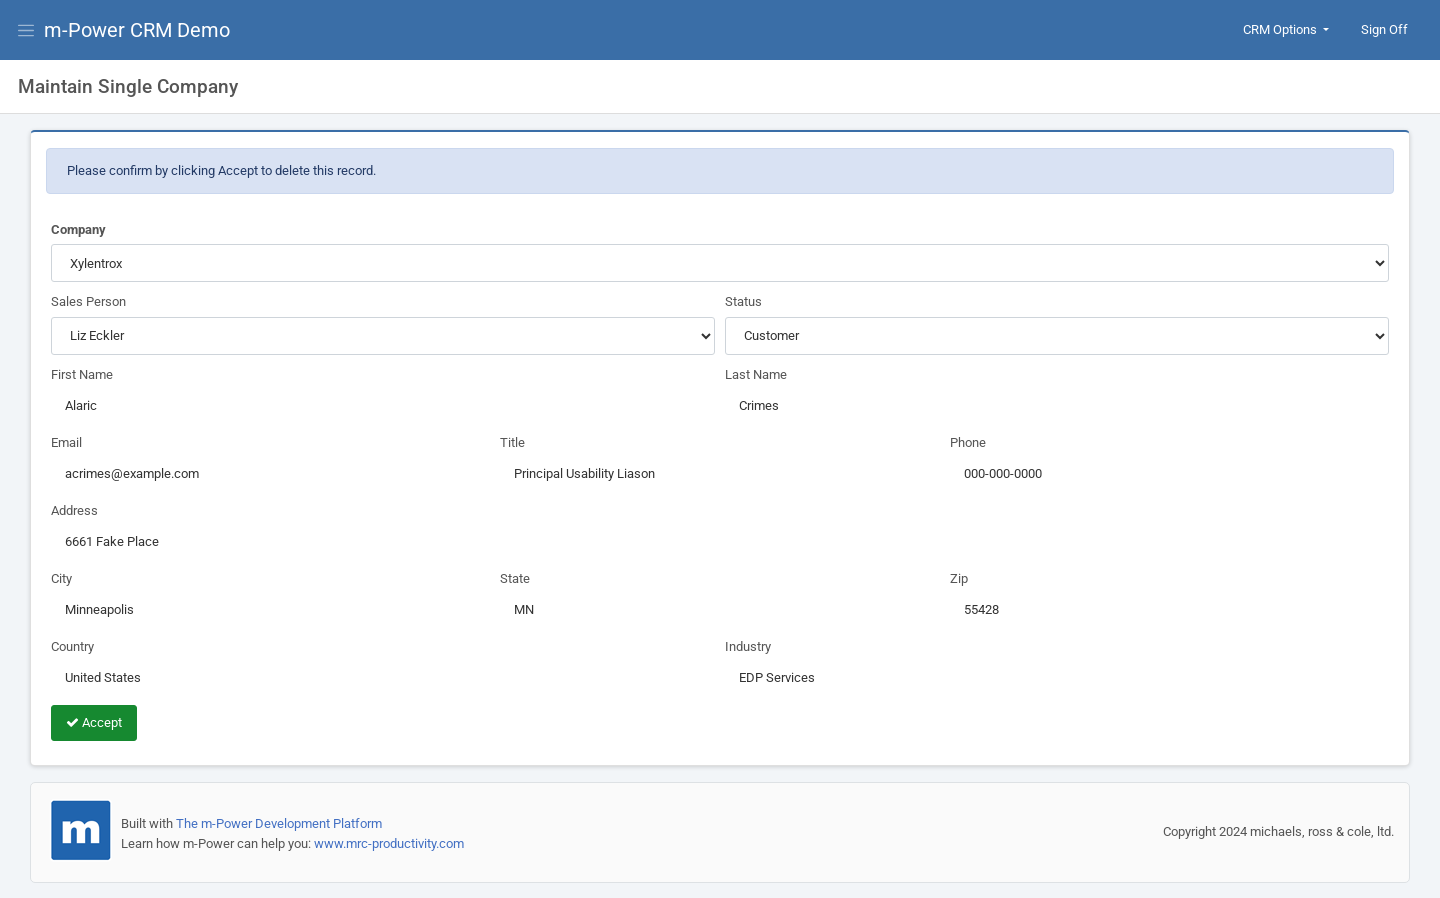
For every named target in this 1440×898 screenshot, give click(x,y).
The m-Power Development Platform (279, 823)
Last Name (756, 374)
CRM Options (1281, 29)
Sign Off (1384, 29)
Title (512, 442)
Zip (959, 578)
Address (74, 510)
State (515, 578)
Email (66, 442)
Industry (748, 646)
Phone (968, 442)
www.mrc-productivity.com (389, 843)
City (61, 578)
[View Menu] (30, 30)
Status (743, 301)
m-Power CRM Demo (137, 30)
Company (78, 229)
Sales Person (88, 301)
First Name (82, 374)
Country (72, 646)
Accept (94, 722)
